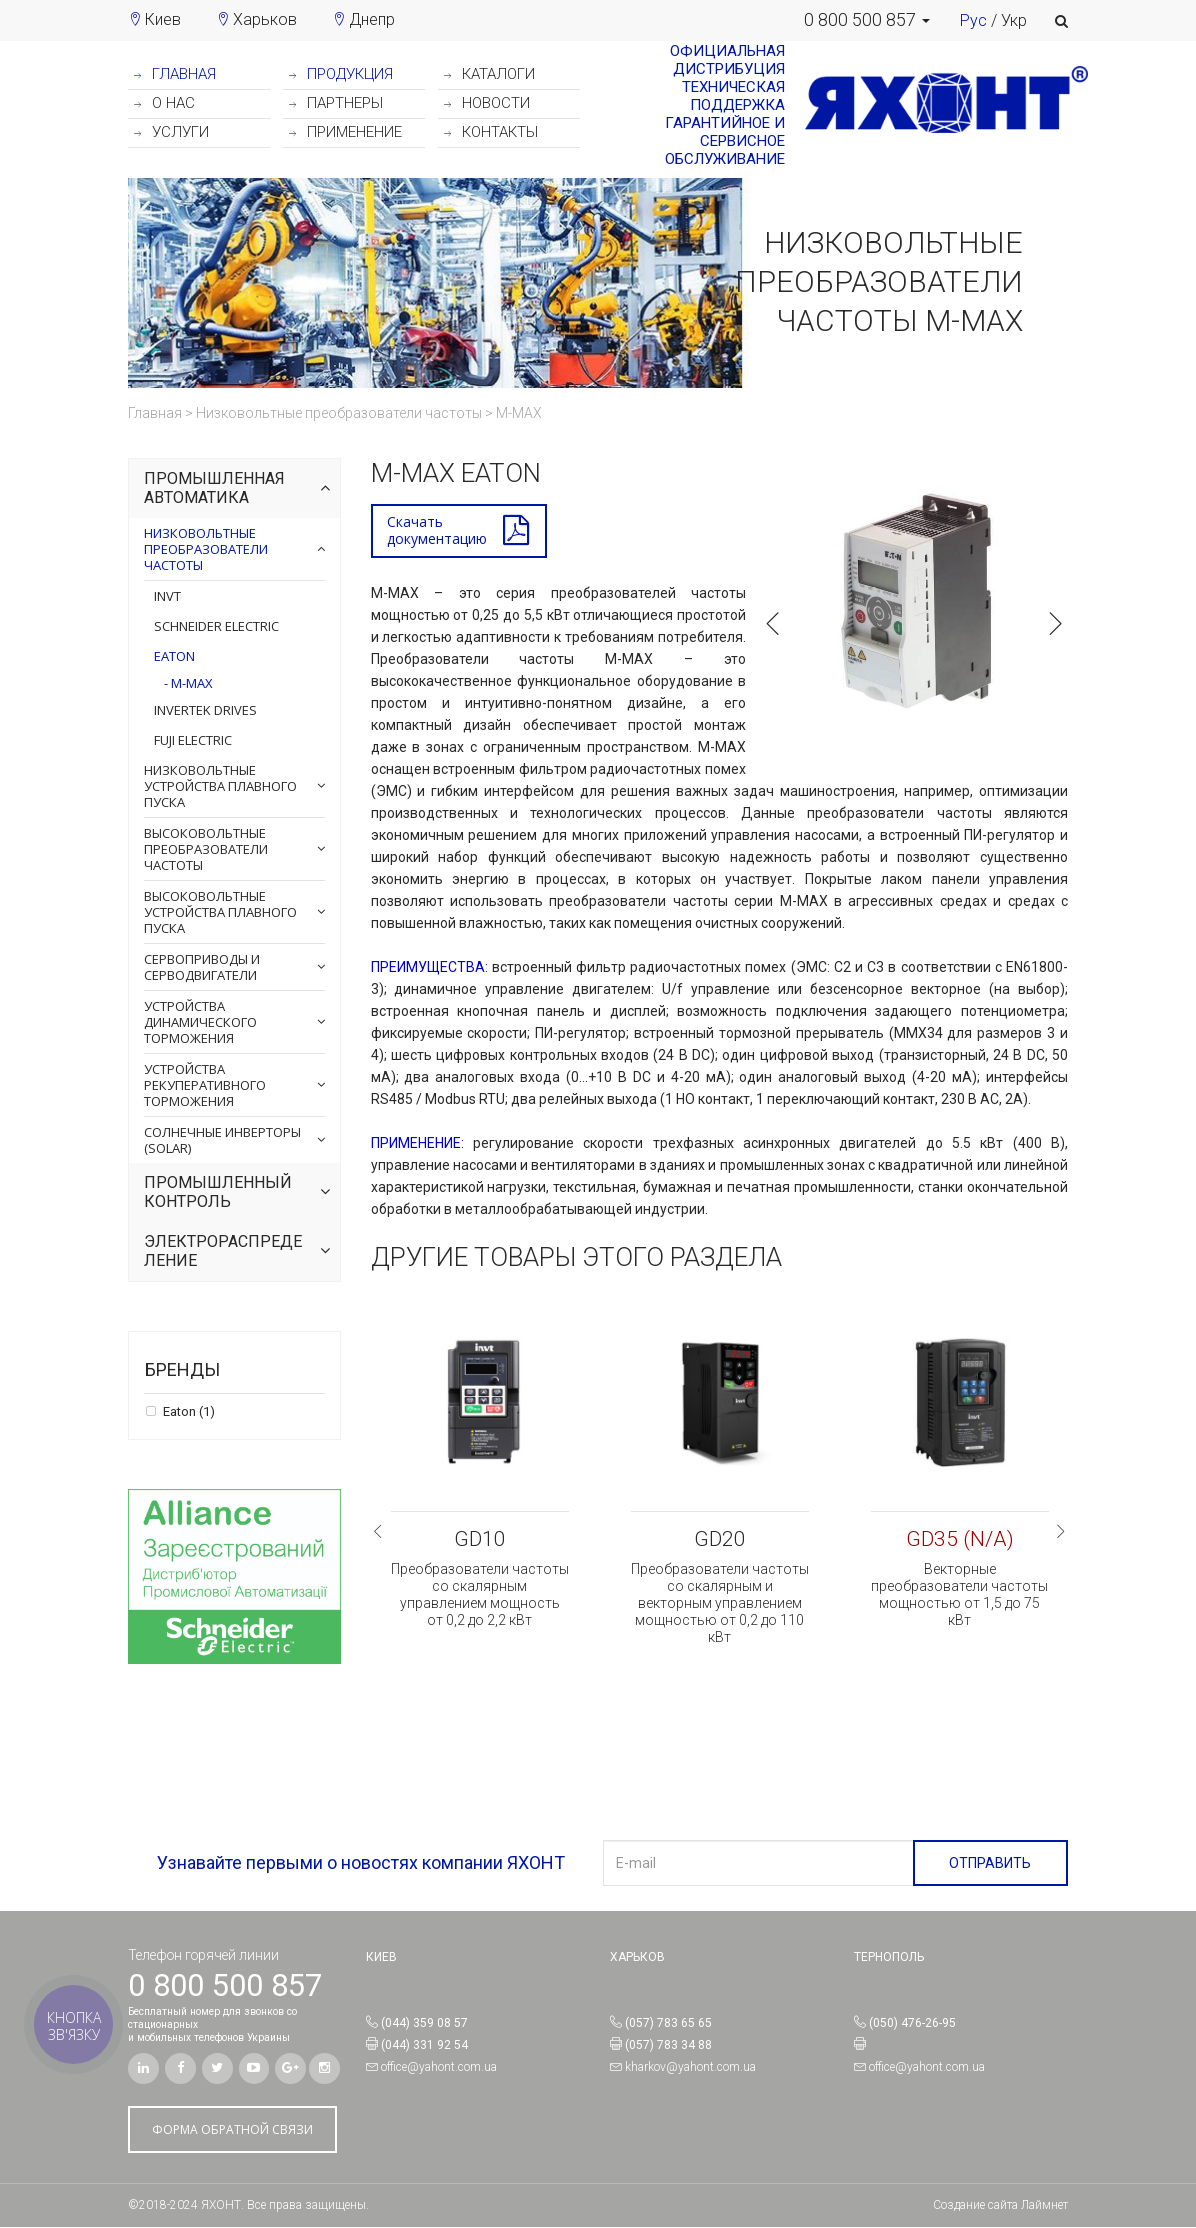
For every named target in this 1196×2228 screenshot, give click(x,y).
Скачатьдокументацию (437, 531)
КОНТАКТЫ (491, 132)
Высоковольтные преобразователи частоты (206, 849)
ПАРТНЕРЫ (336, 103)
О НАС (164, 103)
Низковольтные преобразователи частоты (206, 549)
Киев (163, 19)
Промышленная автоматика (214, 488)
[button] (867, 20)
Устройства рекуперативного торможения (205, 1085)
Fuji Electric (193, 740)
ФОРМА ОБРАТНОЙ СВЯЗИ (232, 2130)
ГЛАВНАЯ (175, 74)
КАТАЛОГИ (489, 74)
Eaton (174, 656)
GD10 (480, 1540)
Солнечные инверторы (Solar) (222, 1140)
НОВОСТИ (487, 103)
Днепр (372, 19)
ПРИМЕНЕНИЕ (345, 132)
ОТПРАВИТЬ (990, 1864)
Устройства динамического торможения (200, 1022)
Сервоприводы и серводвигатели (202, 967)
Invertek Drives (205, 710)
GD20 (720, 1540)
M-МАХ (190, 683)
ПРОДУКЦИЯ (341, 74)
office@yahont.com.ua (439, 2068)
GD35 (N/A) (960, 1540)
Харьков (265, 19)
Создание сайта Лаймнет (1000, 2206)
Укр (1014, 20)
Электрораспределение (223, 1251)
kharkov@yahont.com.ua (690, 2068)
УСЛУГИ (171, 132)
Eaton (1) (187, 1412)
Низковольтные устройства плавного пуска (220, 786)
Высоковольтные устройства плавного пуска (220, 912)
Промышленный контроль (218, 1192)
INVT (167, 596)
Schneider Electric (216, 626)
